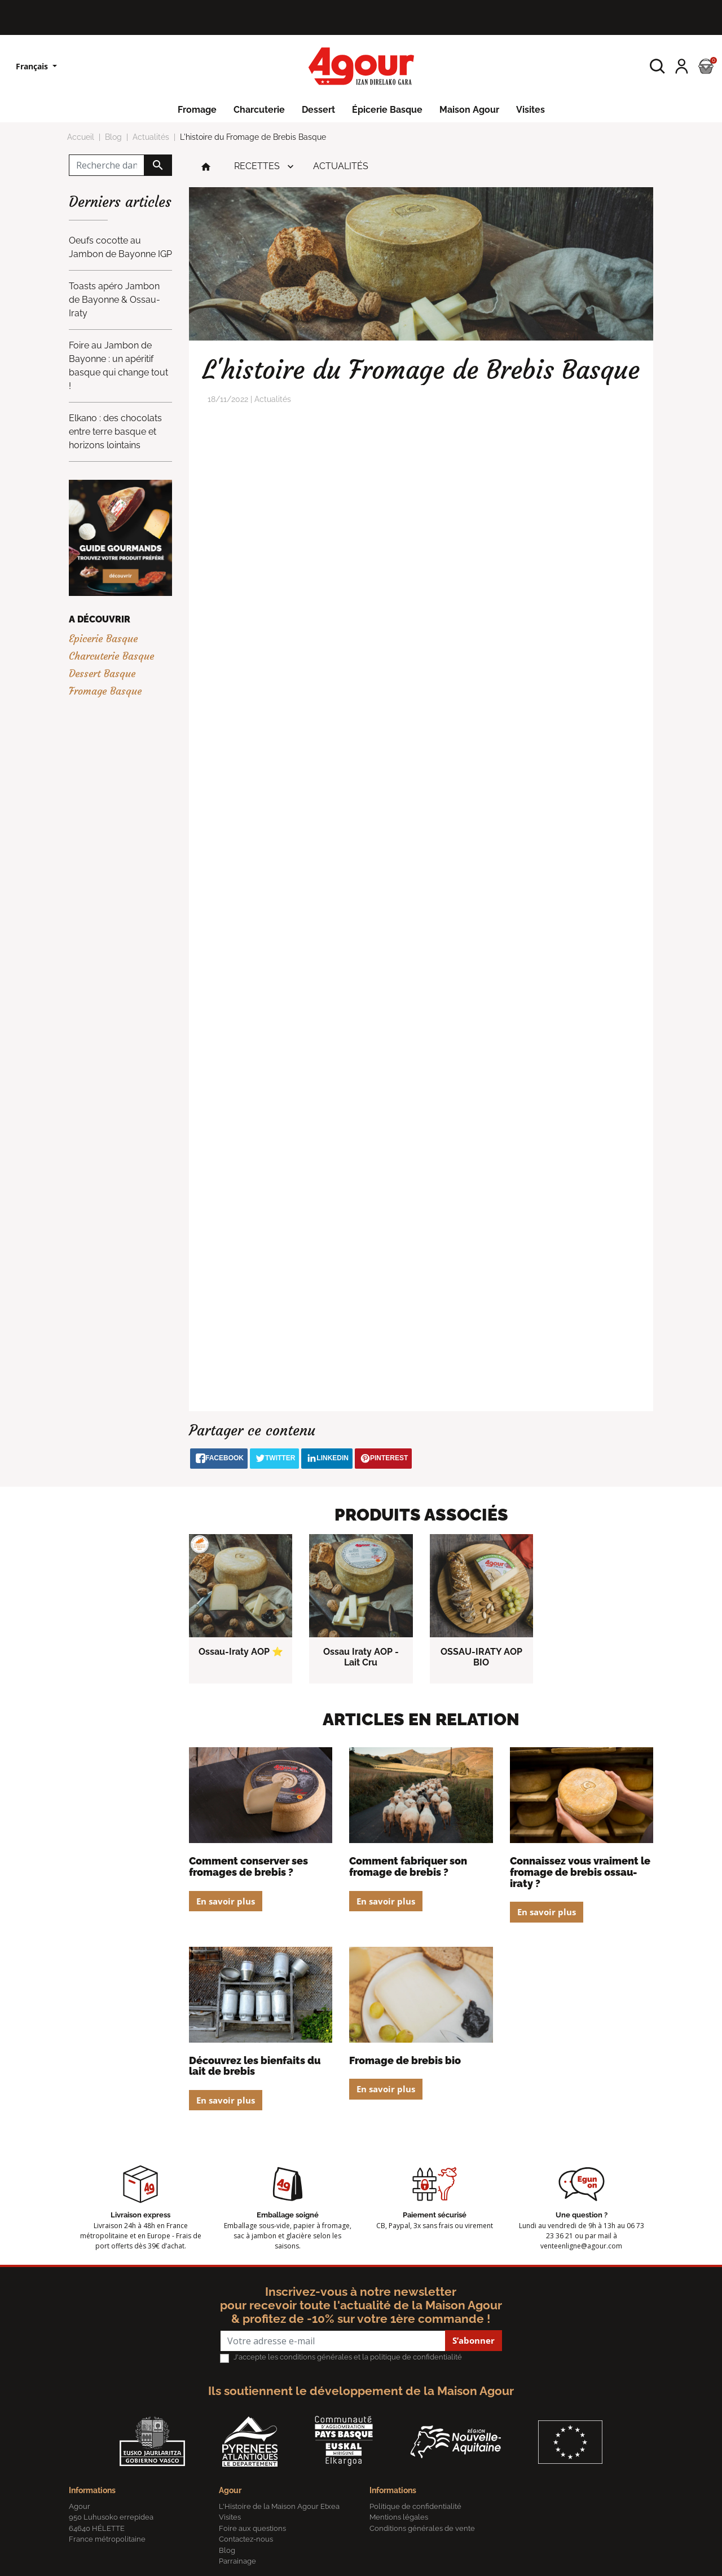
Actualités (340, 166)
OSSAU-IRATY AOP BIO (481, 1657)
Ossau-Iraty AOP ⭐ (241, 1651)
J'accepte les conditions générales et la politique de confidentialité (348, 2357)
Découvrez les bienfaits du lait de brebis (254, 2066)
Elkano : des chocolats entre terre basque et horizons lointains (115, 431)
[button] (657, 66)
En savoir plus (225, 1901)
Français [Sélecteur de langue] (33, 66)
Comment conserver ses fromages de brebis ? (248, 1866)
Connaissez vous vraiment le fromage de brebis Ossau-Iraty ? (580, 1872)
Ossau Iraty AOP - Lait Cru (361, 1657)
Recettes (257, 166)
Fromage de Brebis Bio (405, 2060)
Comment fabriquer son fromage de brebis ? (408, 1866)
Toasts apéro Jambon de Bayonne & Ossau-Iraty (114, 300)
